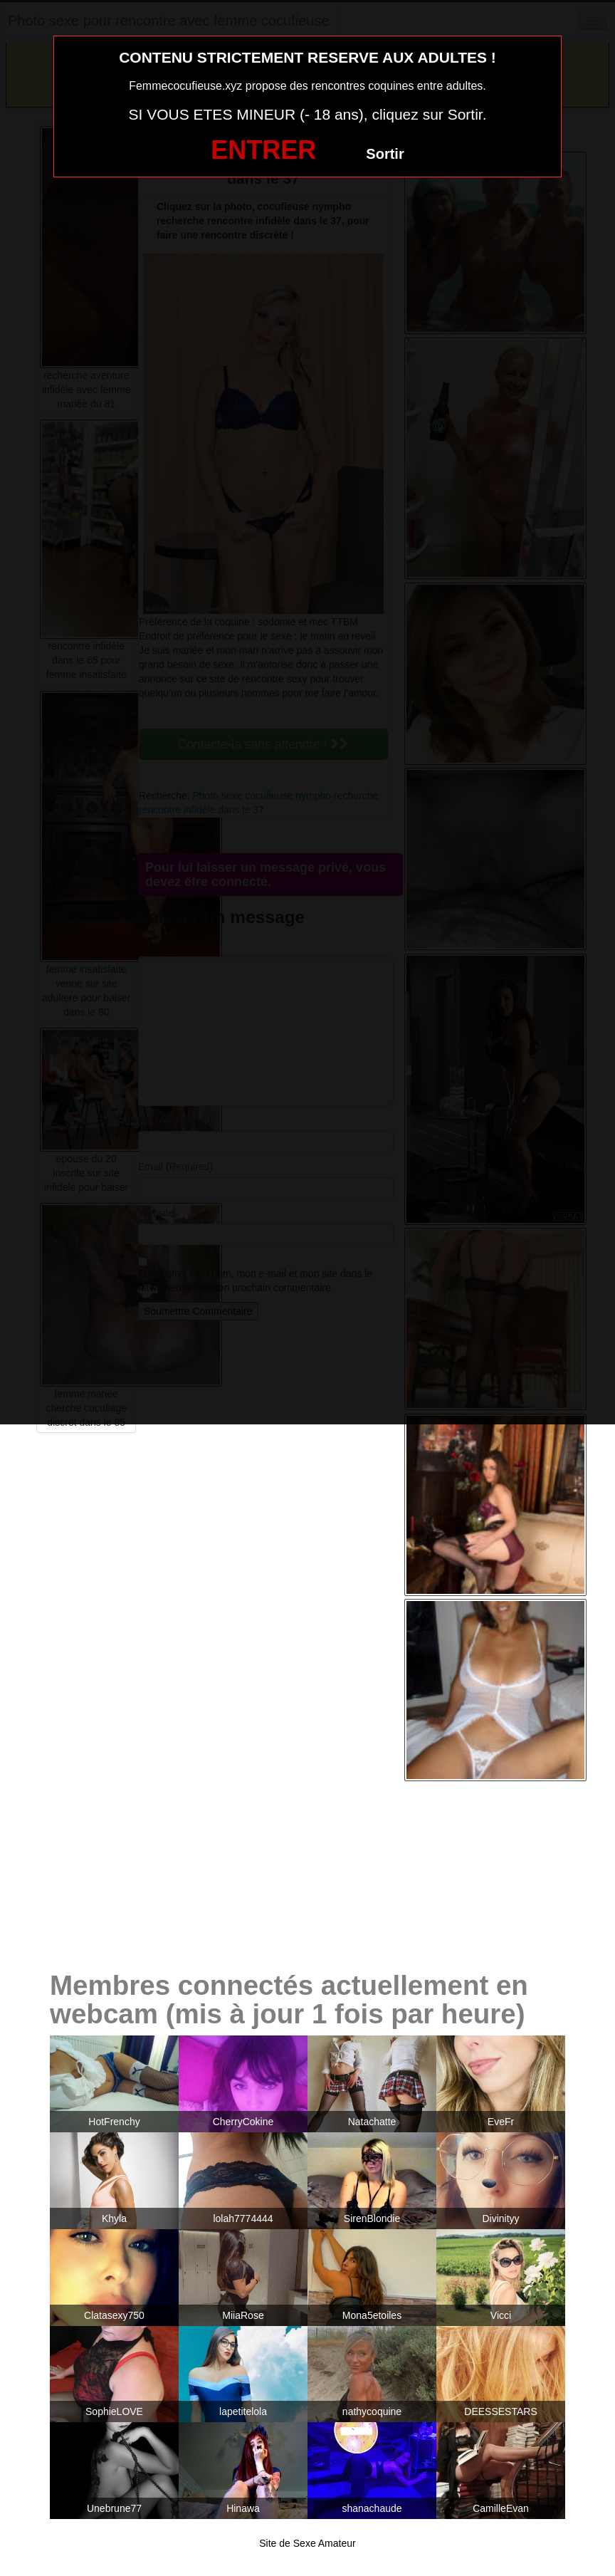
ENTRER (263, 150)
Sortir (385, 154)
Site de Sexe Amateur (307, 2543)
